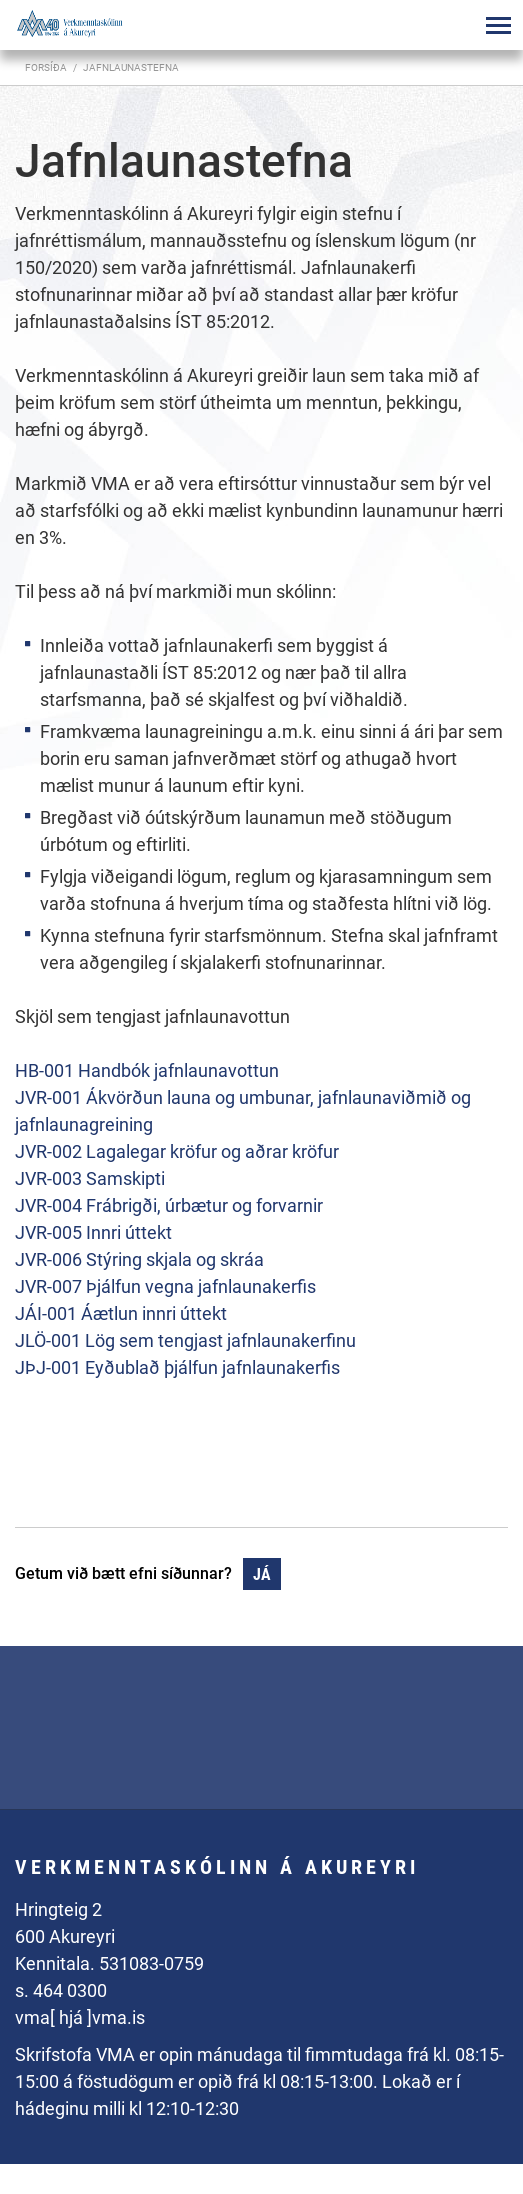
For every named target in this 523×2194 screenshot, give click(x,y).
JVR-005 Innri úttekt (93, 1232)
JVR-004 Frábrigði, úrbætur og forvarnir (169, 1205)
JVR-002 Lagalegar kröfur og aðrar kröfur (177, 1151)
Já (262, 1574)
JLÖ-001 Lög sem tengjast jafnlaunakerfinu (185, 1340)
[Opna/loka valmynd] (498, 25)
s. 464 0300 (61, 1990)
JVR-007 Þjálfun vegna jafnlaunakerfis (165, 1286)
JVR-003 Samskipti (90, 1178)
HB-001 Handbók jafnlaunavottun (147, 1070)
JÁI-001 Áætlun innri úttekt (121, 1313)
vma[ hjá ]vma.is (80, 2017)
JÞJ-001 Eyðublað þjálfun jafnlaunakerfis (177, 1367)
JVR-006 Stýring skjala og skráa (139, 1259)
